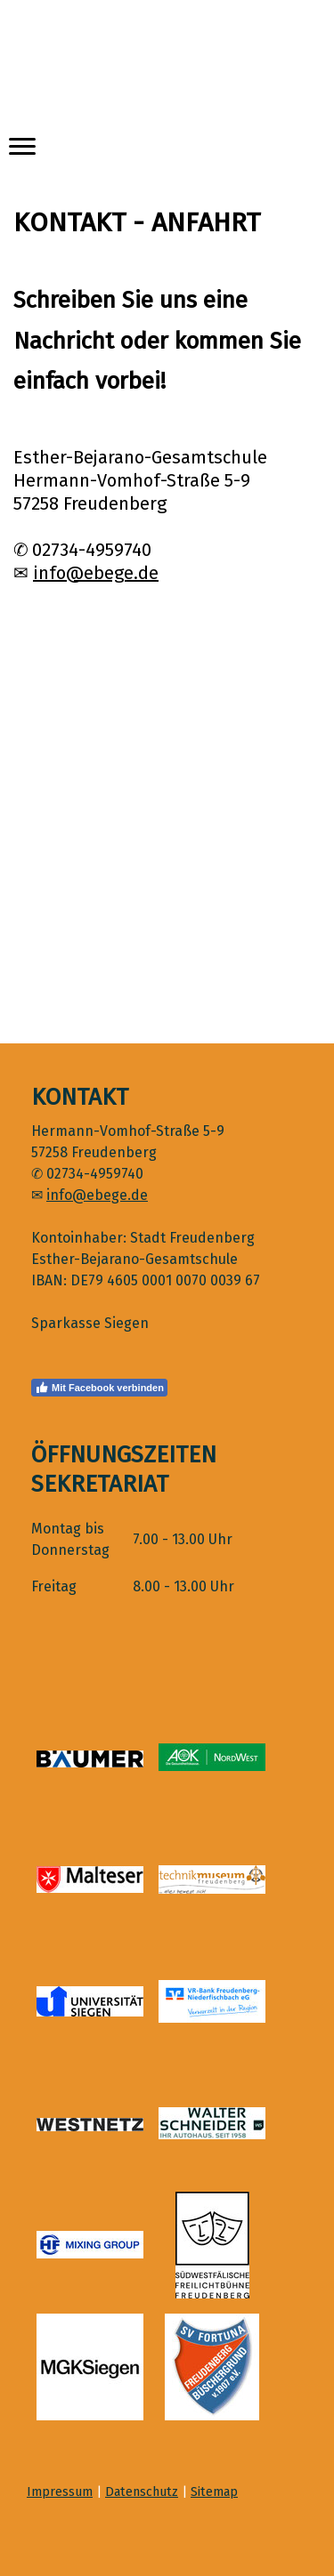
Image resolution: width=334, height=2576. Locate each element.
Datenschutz (141, 2492)
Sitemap (214, 2492)
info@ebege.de (96, 573)
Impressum (60, 2492)
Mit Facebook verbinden (99, 1388)
